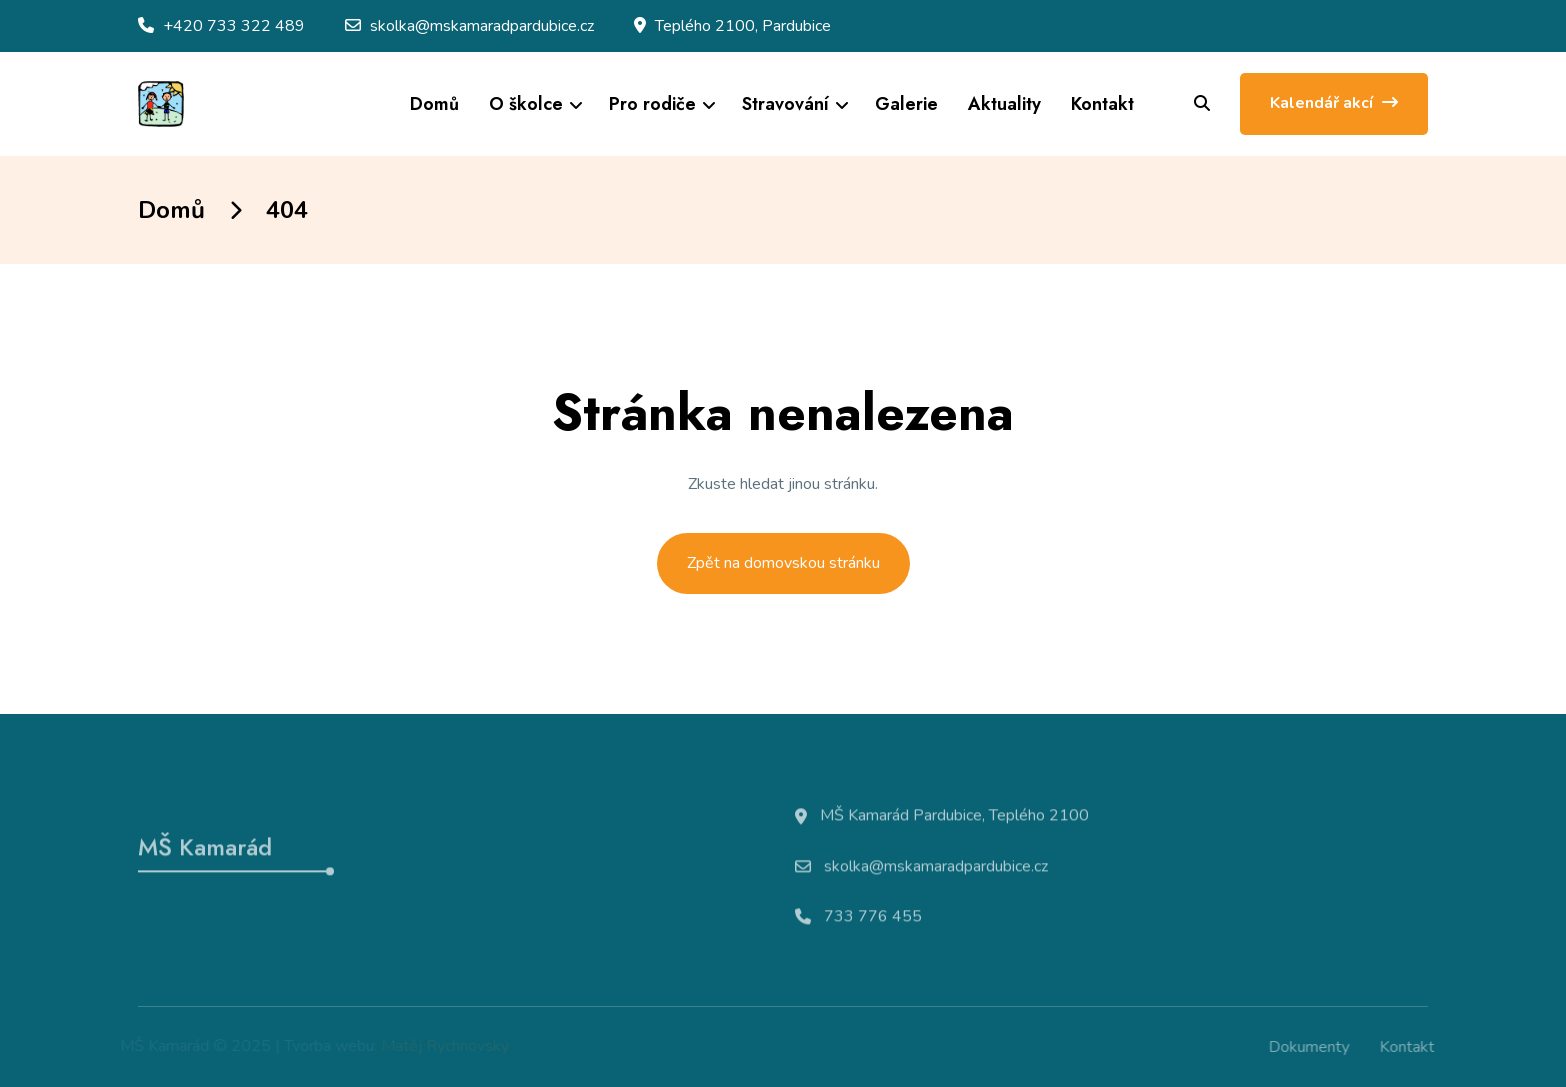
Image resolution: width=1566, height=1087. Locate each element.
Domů (434, 104)
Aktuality (1004, 104)
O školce (526, 104)
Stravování (785, 104)
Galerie (906, 104)
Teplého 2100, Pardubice (743, 26)
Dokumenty (1312, 1047)
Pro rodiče (652, 104)
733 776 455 (873, 921)
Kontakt (1102, 104)
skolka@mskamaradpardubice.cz (482, 26)
